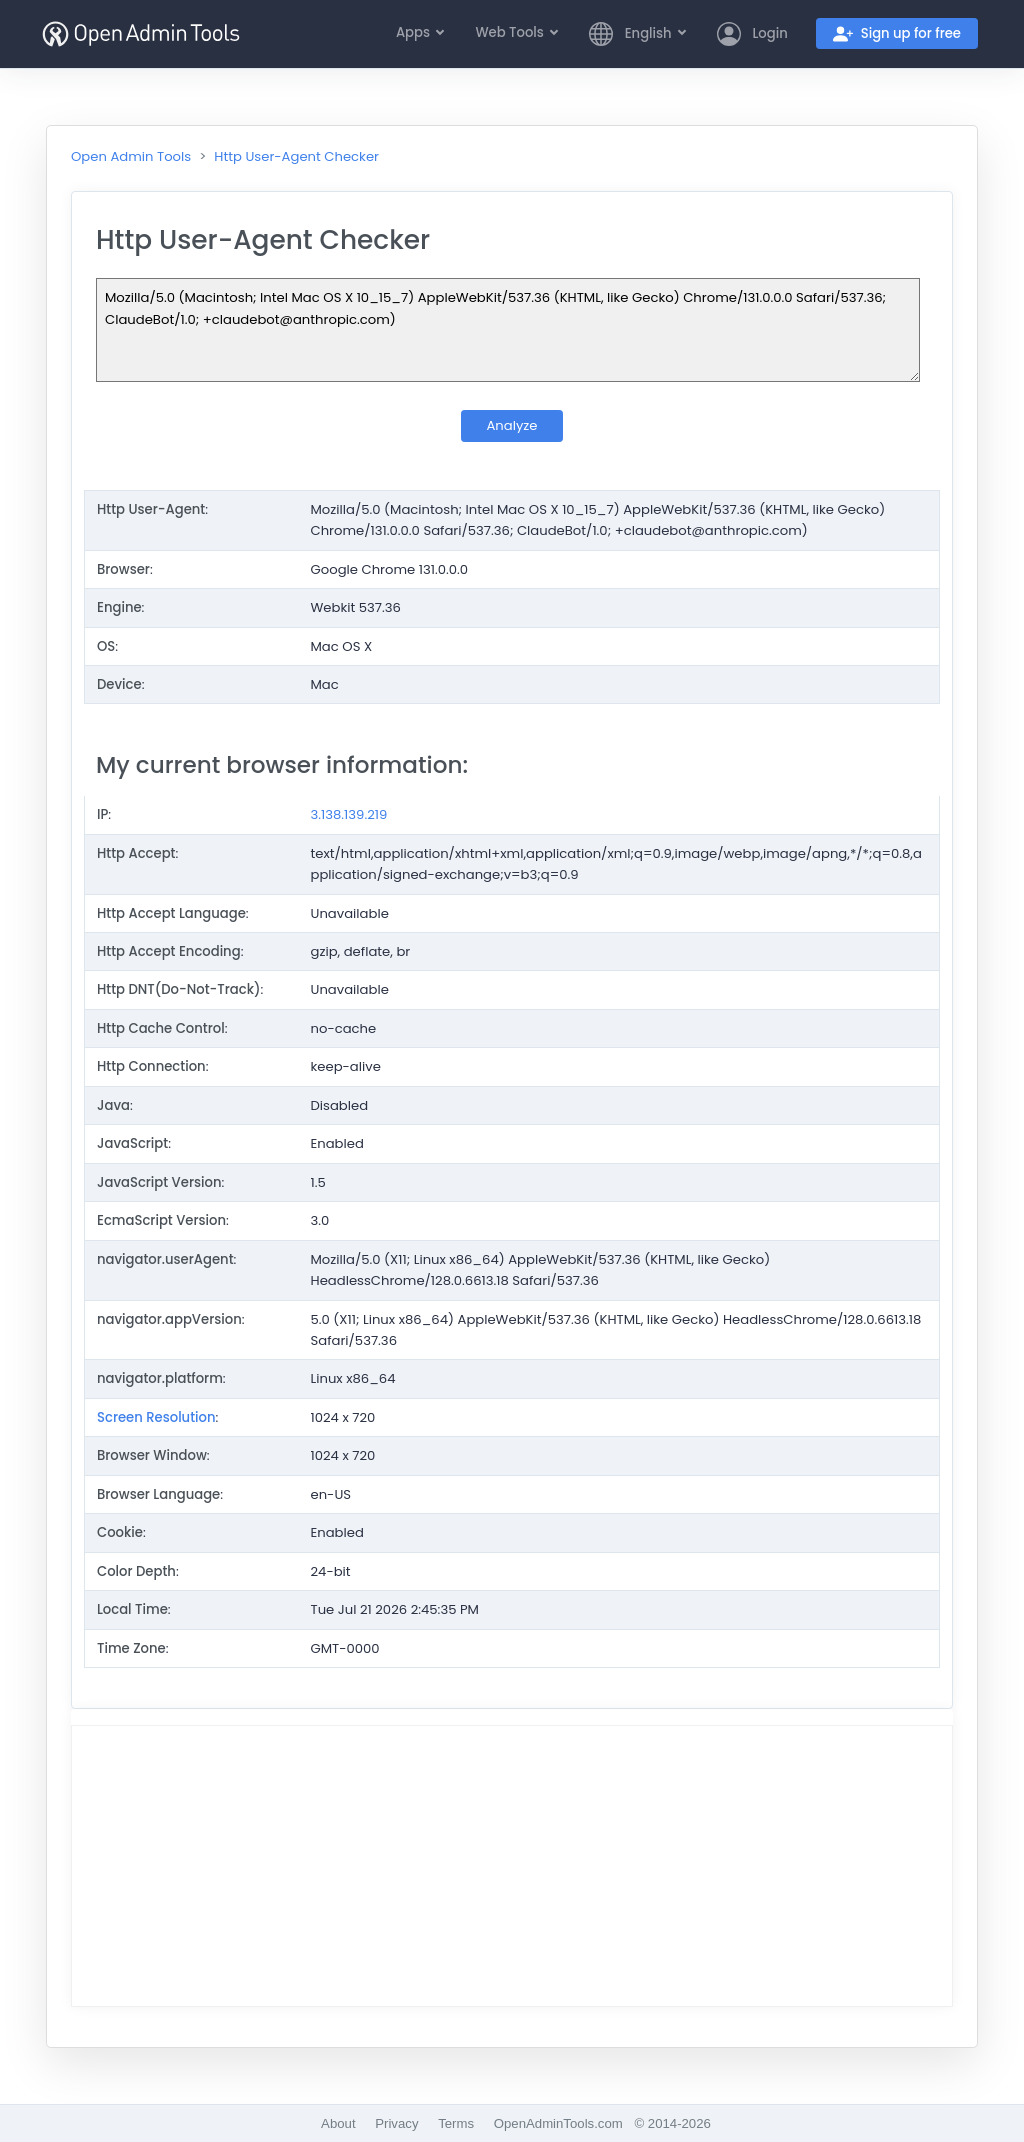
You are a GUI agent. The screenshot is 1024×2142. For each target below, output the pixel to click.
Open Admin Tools (131, 156)
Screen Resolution (156, 1417)
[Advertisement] (512, 1866)
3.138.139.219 (349, 814)
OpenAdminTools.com (558, 2123)
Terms (456, 2123)
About (338, 2123)
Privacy (396, 2123)
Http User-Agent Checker (296, 156)
